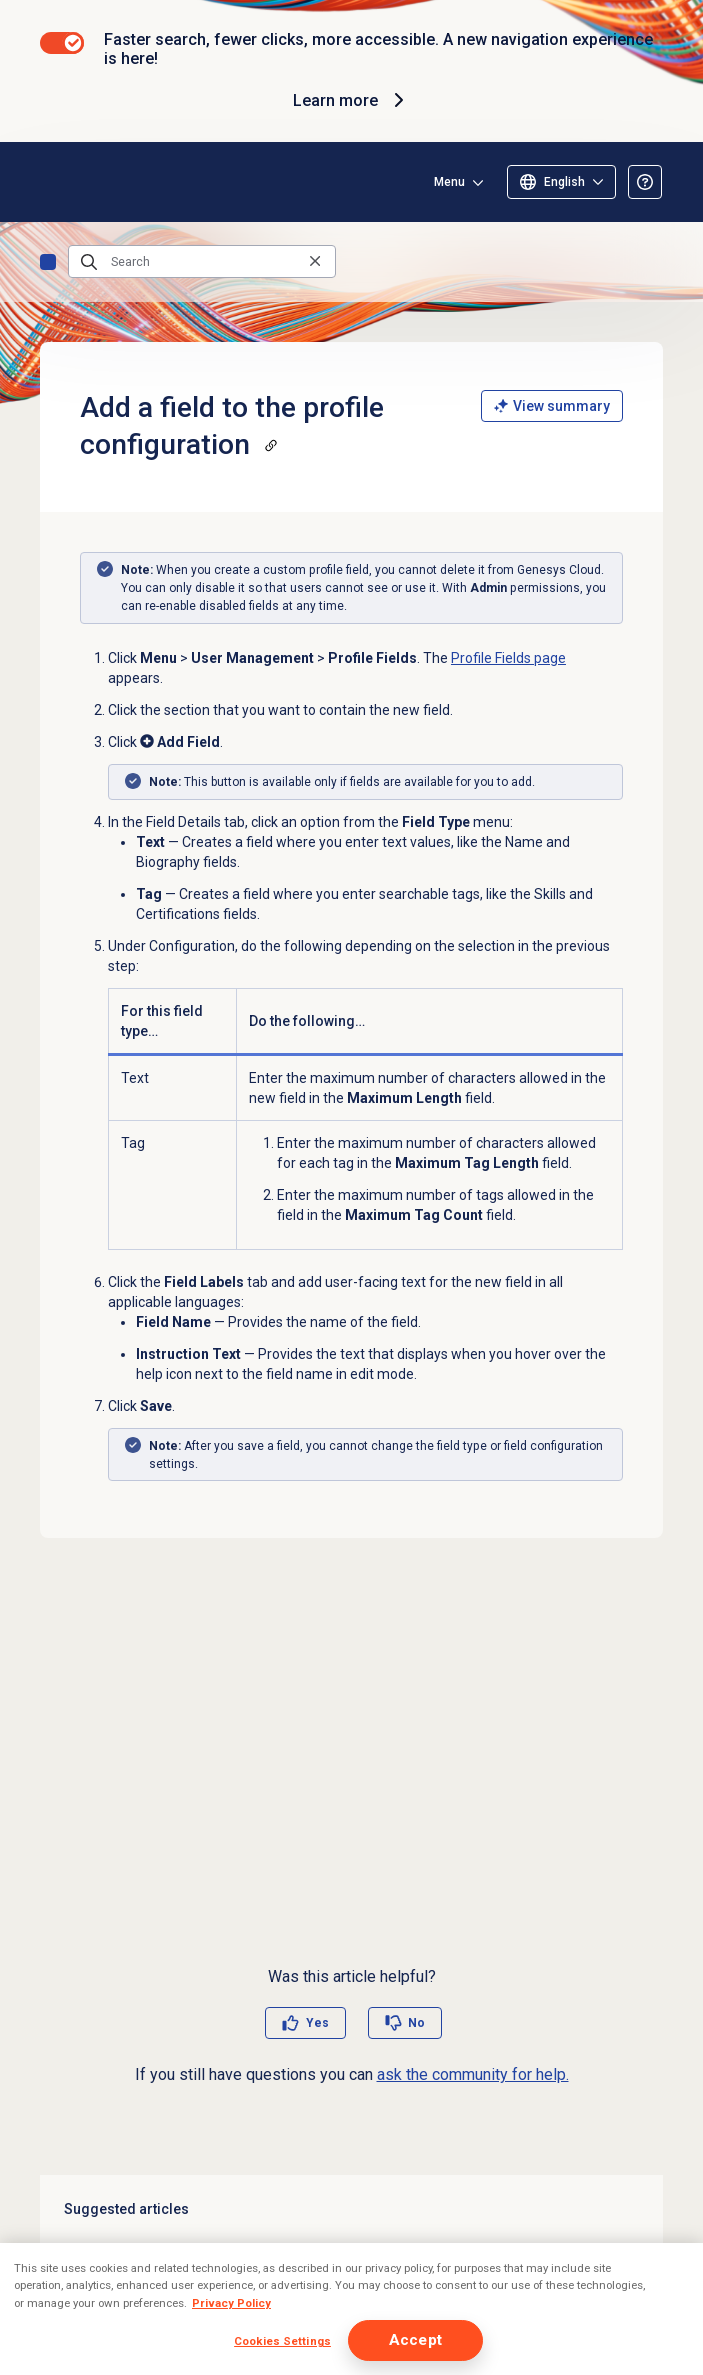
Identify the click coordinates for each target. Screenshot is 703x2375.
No (416, 2023)
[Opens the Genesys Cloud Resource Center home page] (48, 182)
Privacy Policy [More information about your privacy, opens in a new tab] (231, 2303)
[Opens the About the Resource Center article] (645, 182)
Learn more (351, 100)
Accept (415, 2340)
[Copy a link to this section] (271, 445)
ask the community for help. (473, 2074)
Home (48, 262)
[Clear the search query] (315, 261)
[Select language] (561, 182)
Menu (449, 182)
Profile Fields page (508, 658)
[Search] (202, 262)
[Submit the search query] (89, 262)
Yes (317, 2023)
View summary (552, 406)
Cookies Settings (282, 2341)
